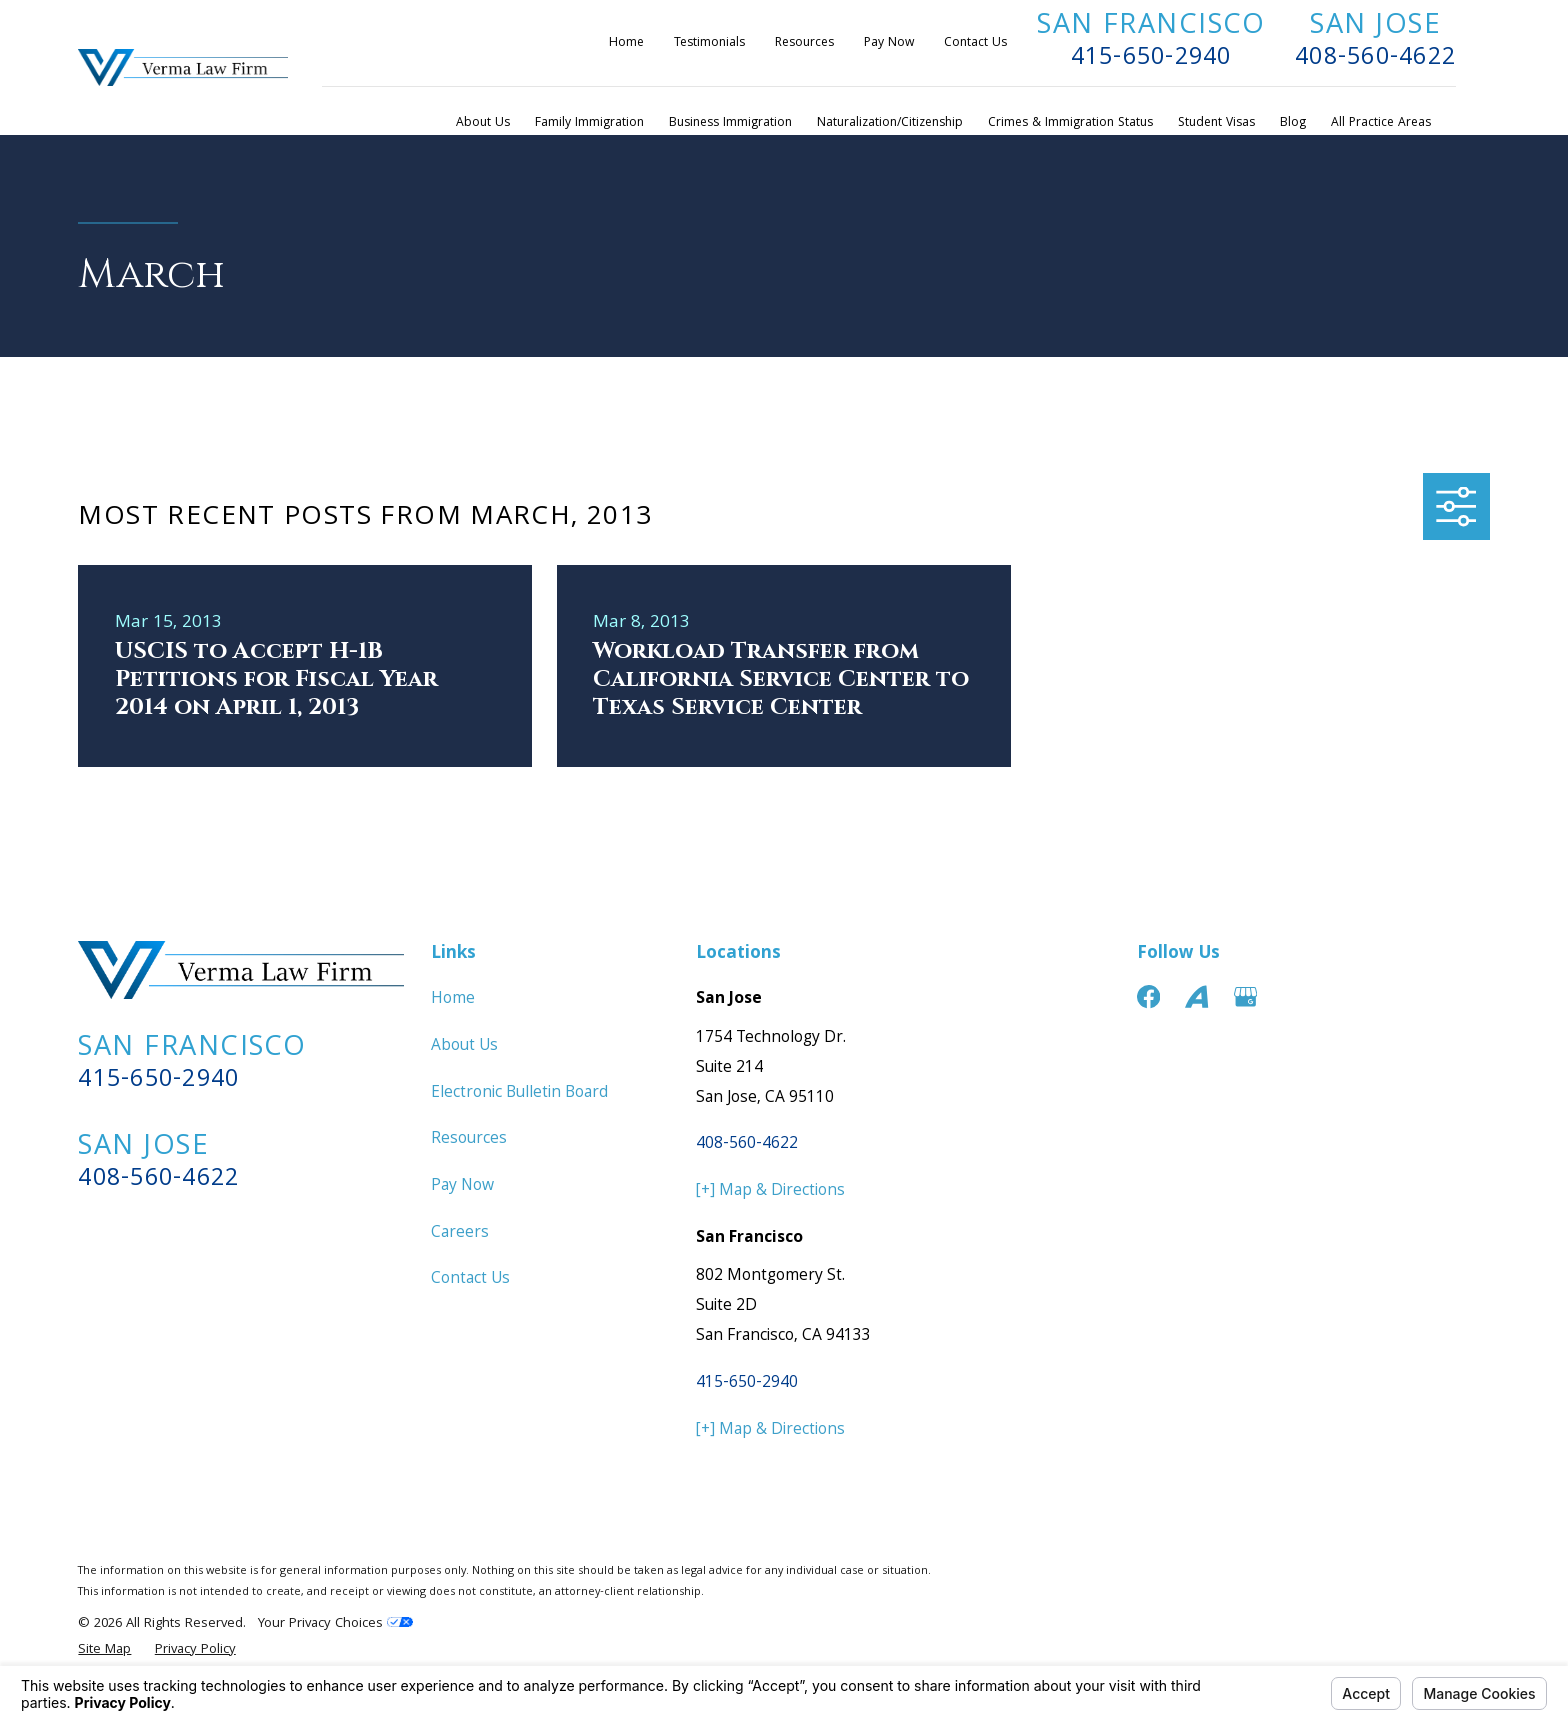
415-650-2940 (1151, 59)
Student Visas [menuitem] (1216, 123)
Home (626, 43)
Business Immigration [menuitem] (730, 123)
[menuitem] (104, 1650)
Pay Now (889, 43)
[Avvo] (1196, 996)
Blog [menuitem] (1293, 123)
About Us (464, 1046)
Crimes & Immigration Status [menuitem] (1070, 123)
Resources (804, 43)
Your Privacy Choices (335, 1624)
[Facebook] (1148, 996)
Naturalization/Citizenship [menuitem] (890, 123)
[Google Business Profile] (1245, 996)
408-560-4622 (1375, 59)
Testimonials (709, 43)
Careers (460, 1233)
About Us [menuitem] (483, 123)
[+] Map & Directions (770, 1191)
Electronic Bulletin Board (519, 1093)
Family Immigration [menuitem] (589, 123)
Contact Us (975, 43)
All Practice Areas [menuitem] (1381, 123)
